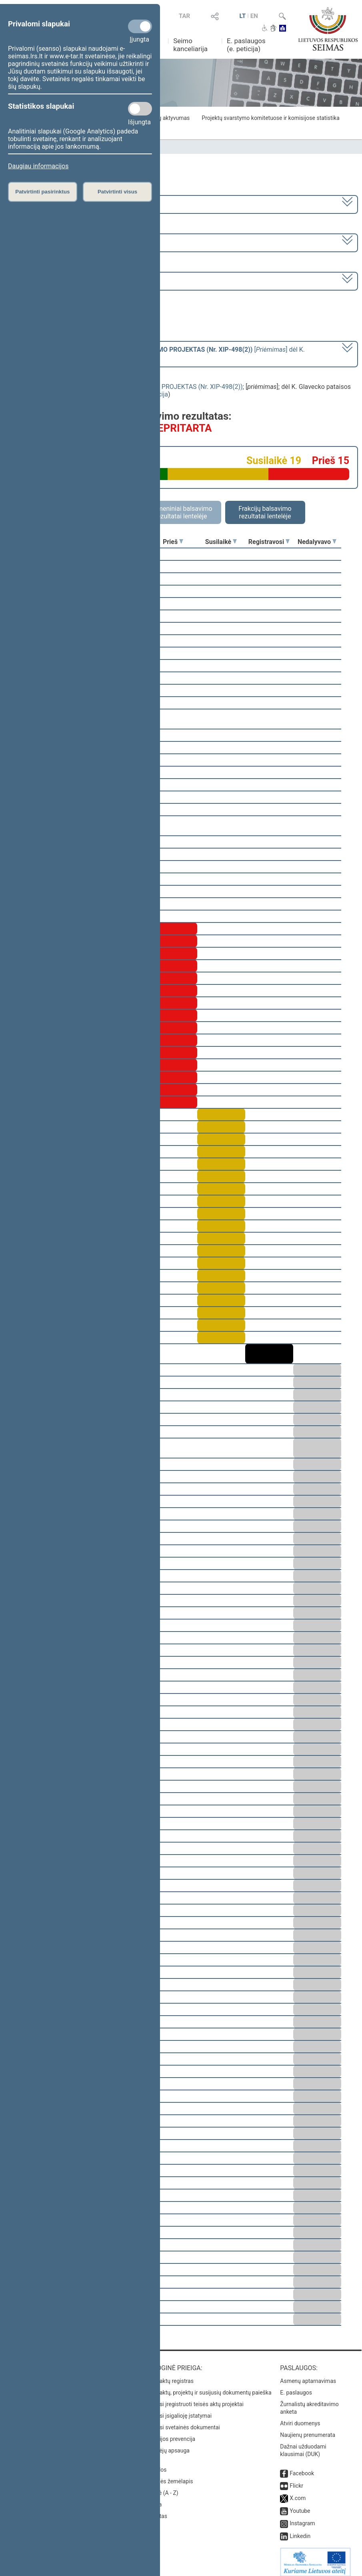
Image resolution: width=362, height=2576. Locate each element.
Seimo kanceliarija (190, 45)
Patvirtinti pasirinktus (42, 192)
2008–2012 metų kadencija (48, 203)
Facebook (302, 2467)
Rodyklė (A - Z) (160, 2487)
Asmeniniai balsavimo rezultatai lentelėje (181, 512)
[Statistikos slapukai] (140, 109)
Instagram (302, 2517)
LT (243, 16)
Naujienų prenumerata (307, 2429)
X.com (298, 2492)
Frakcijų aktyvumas (166, 118)
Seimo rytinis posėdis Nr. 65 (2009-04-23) (67, 280)
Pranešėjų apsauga (166, 2445)
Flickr (296, 2480)
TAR (184, 16)
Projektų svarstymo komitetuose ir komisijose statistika (270, 118)
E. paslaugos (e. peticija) (246, 45)
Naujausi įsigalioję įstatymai (177, 2410)
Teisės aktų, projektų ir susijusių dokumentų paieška (206, 2387)
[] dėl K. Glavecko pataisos (157, 353)
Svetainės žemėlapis (167, 2475)
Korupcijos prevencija (168, 2433)
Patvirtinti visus (117, 192)
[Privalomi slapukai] (140, 26)
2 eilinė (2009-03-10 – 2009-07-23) (58, 242)
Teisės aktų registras (168, 2375)
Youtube (300, 2505)
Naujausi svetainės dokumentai (181, 2422)
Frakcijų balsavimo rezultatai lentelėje (265, 512)
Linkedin (300, 2530)
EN (254, 16)
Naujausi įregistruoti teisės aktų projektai (193, 2398)
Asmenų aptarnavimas (308, 2375)
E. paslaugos (296, 2387)
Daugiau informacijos (38, 166)
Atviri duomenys (300, 2418)
